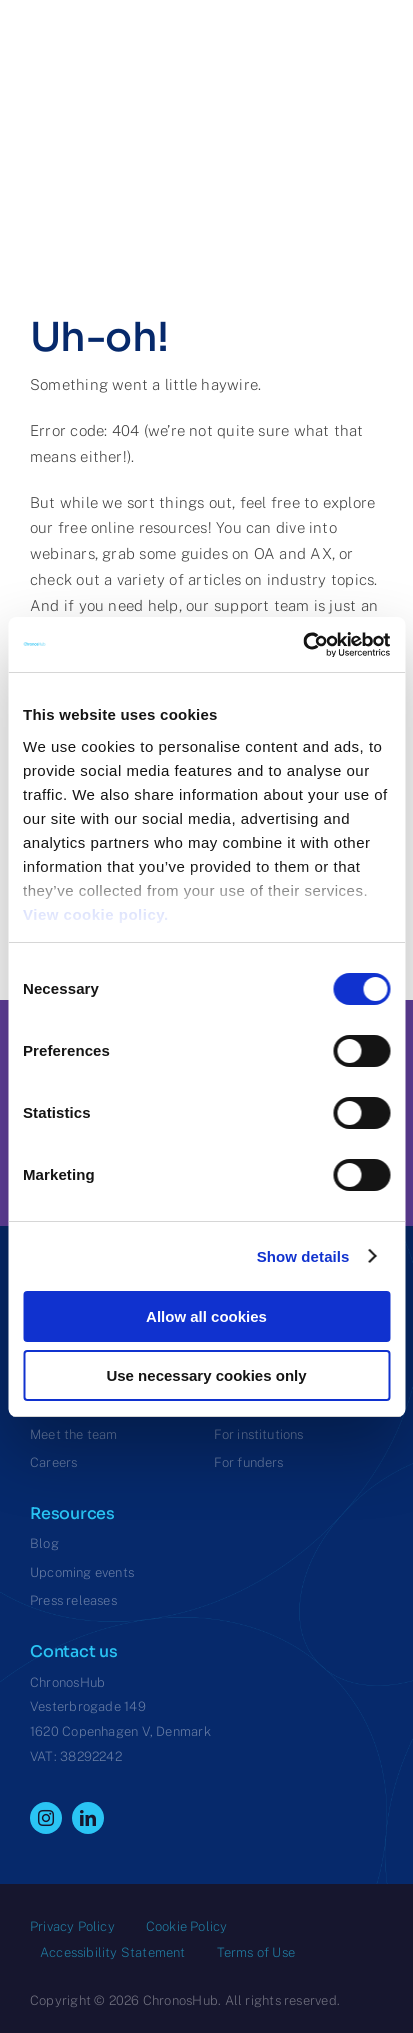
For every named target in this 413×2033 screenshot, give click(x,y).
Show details (303, 1256)
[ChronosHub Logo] (80, 79)
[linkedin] (88, 1818)
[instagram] (46, 1818)
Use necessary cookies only (206, 1375)
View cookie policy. (100, 914)
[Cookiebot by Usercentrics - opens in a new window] (302, 645)
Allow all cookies (206, 1316)
